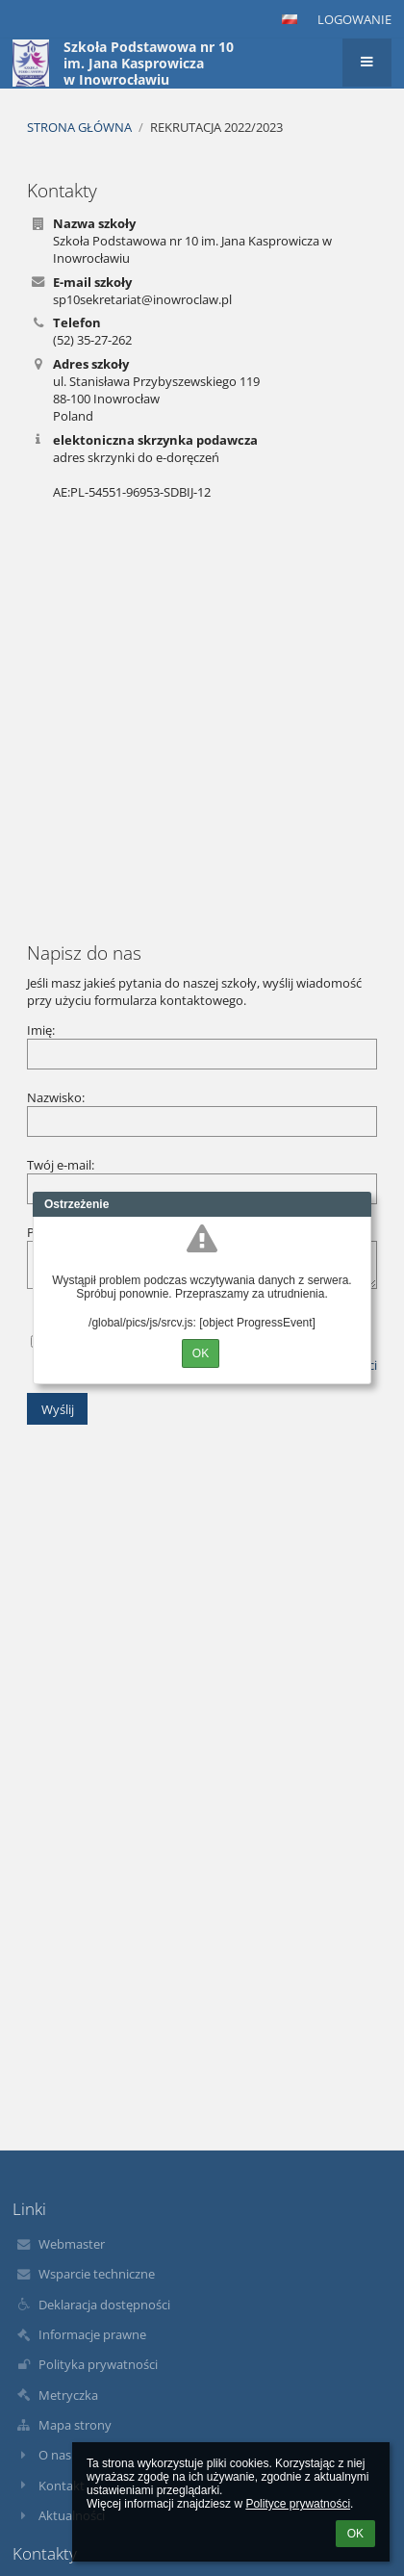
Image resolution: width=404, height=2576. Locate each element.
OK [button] (355, 2533)
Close (357, 1204)
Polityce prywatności (297, 2504)
